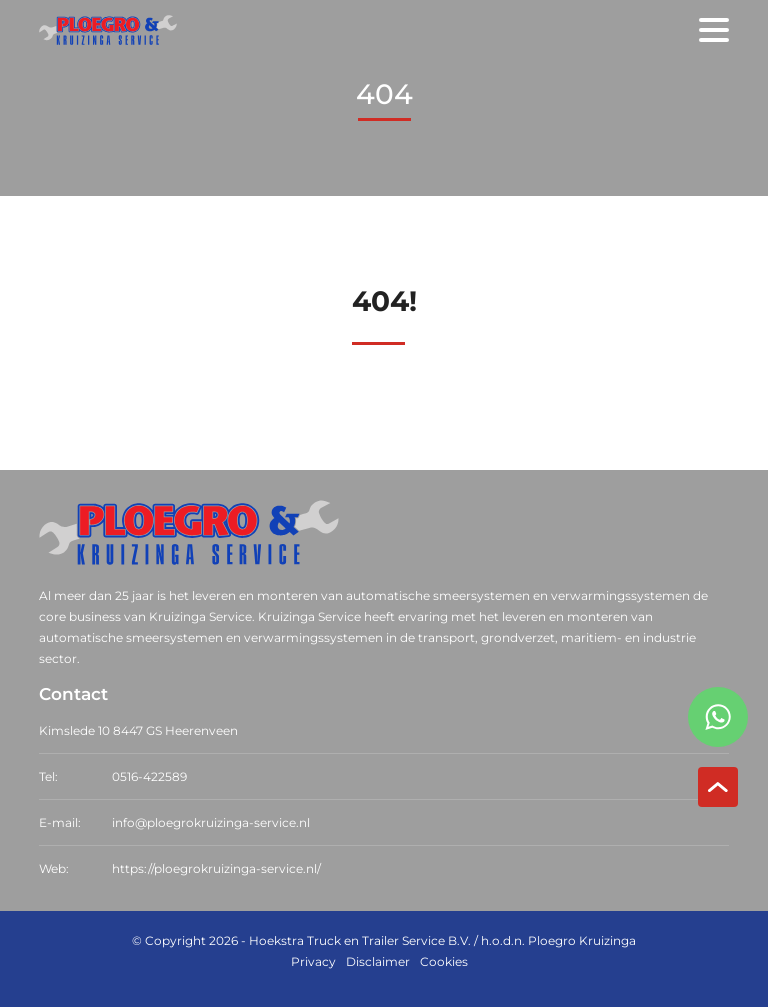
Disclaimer (378, 961)
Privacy (313, 961)
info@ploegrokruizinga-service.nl (211, 822)
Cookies (444, 961)
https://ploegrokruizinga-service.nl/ (216, 868)
